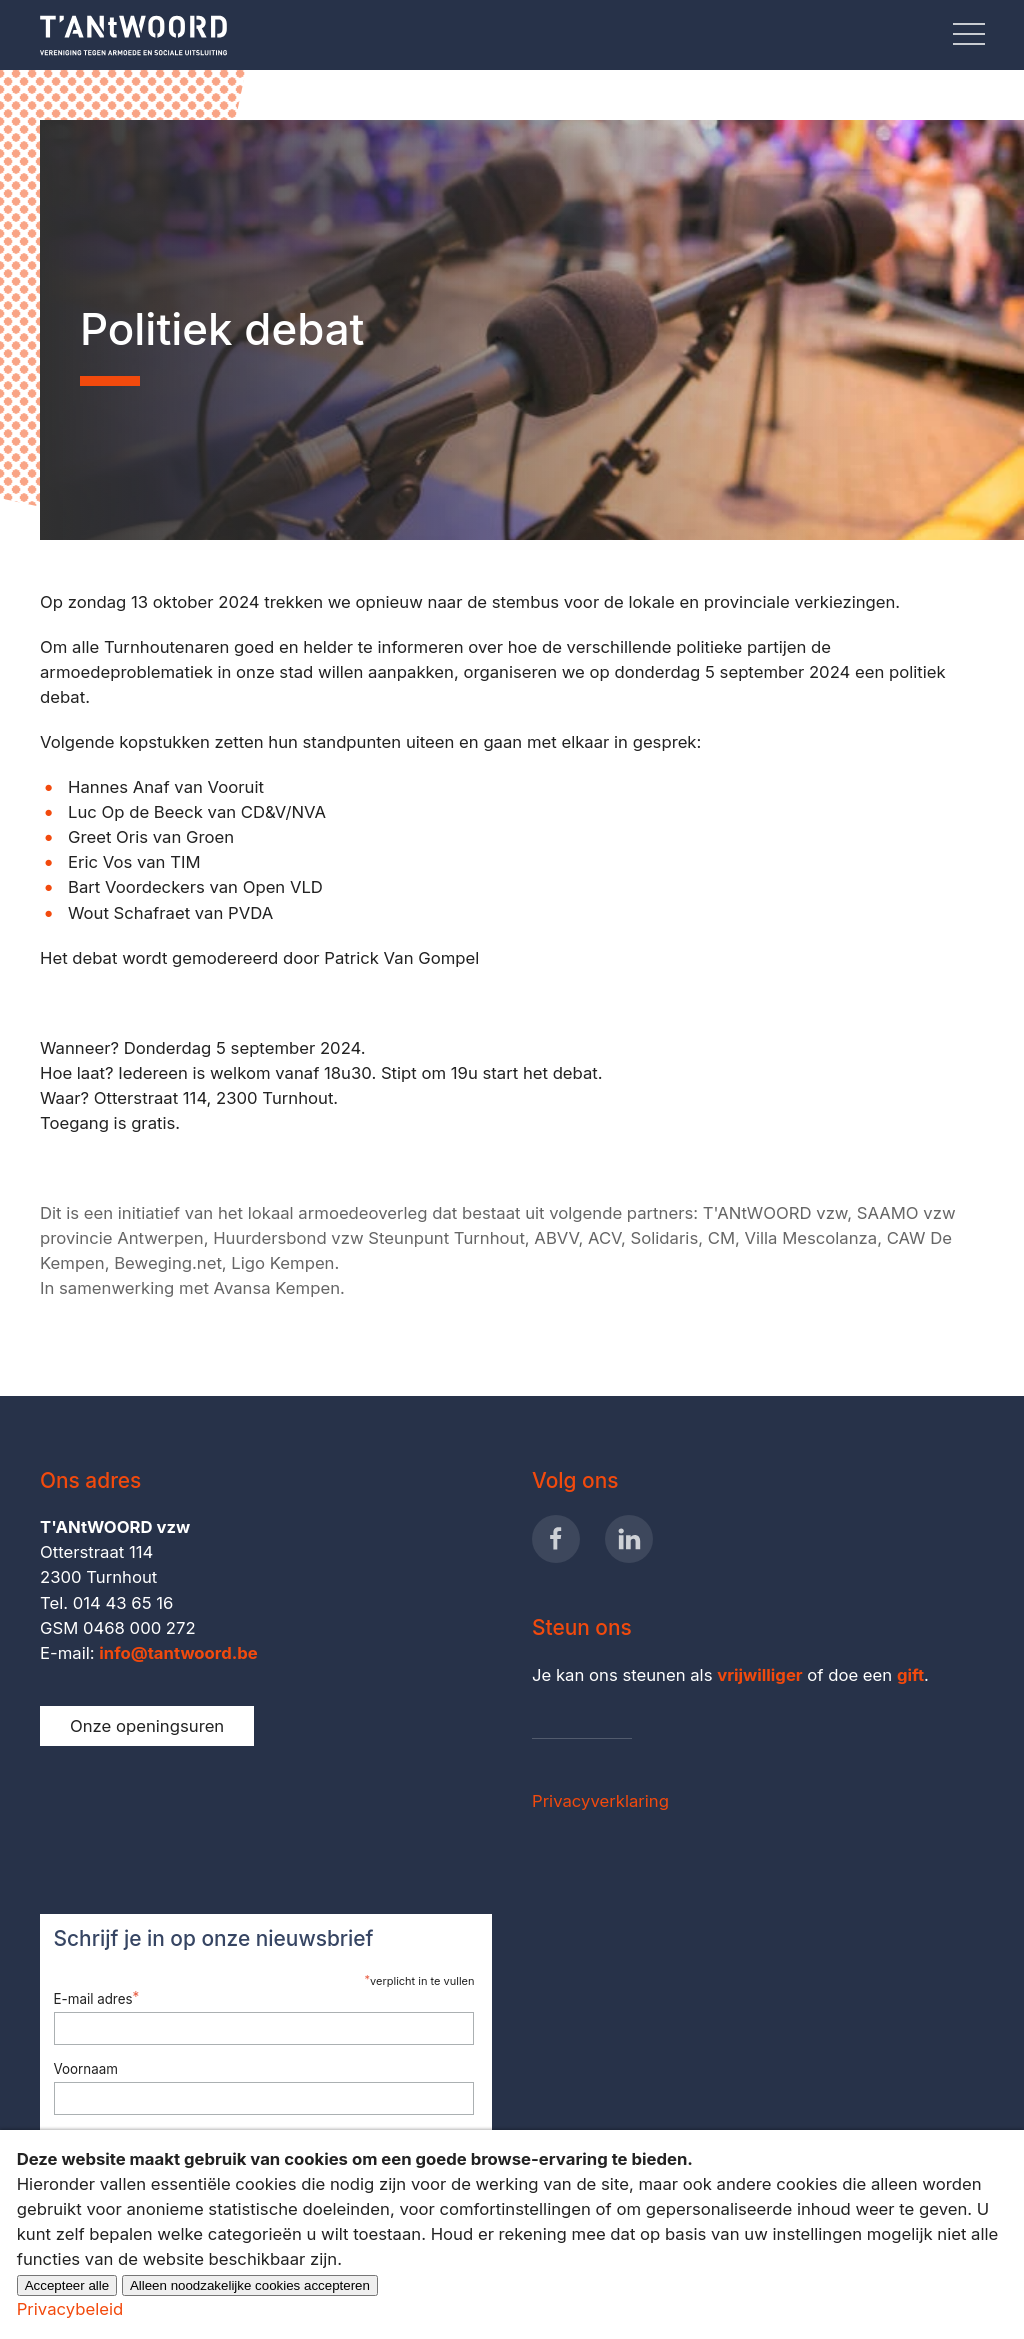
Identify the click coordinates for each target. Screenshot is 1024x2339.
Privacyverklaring (600, 1801)
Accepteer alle (67, 2285)
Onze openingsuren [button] (147, 1726)
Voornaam (86, 2069)
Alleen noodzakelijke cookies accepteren (250, 2285)
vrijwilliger (759, 1675)
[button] (969, 35)
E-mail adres (97, 1998)
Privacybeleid (70, 2309)
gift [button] (910, 1675)
